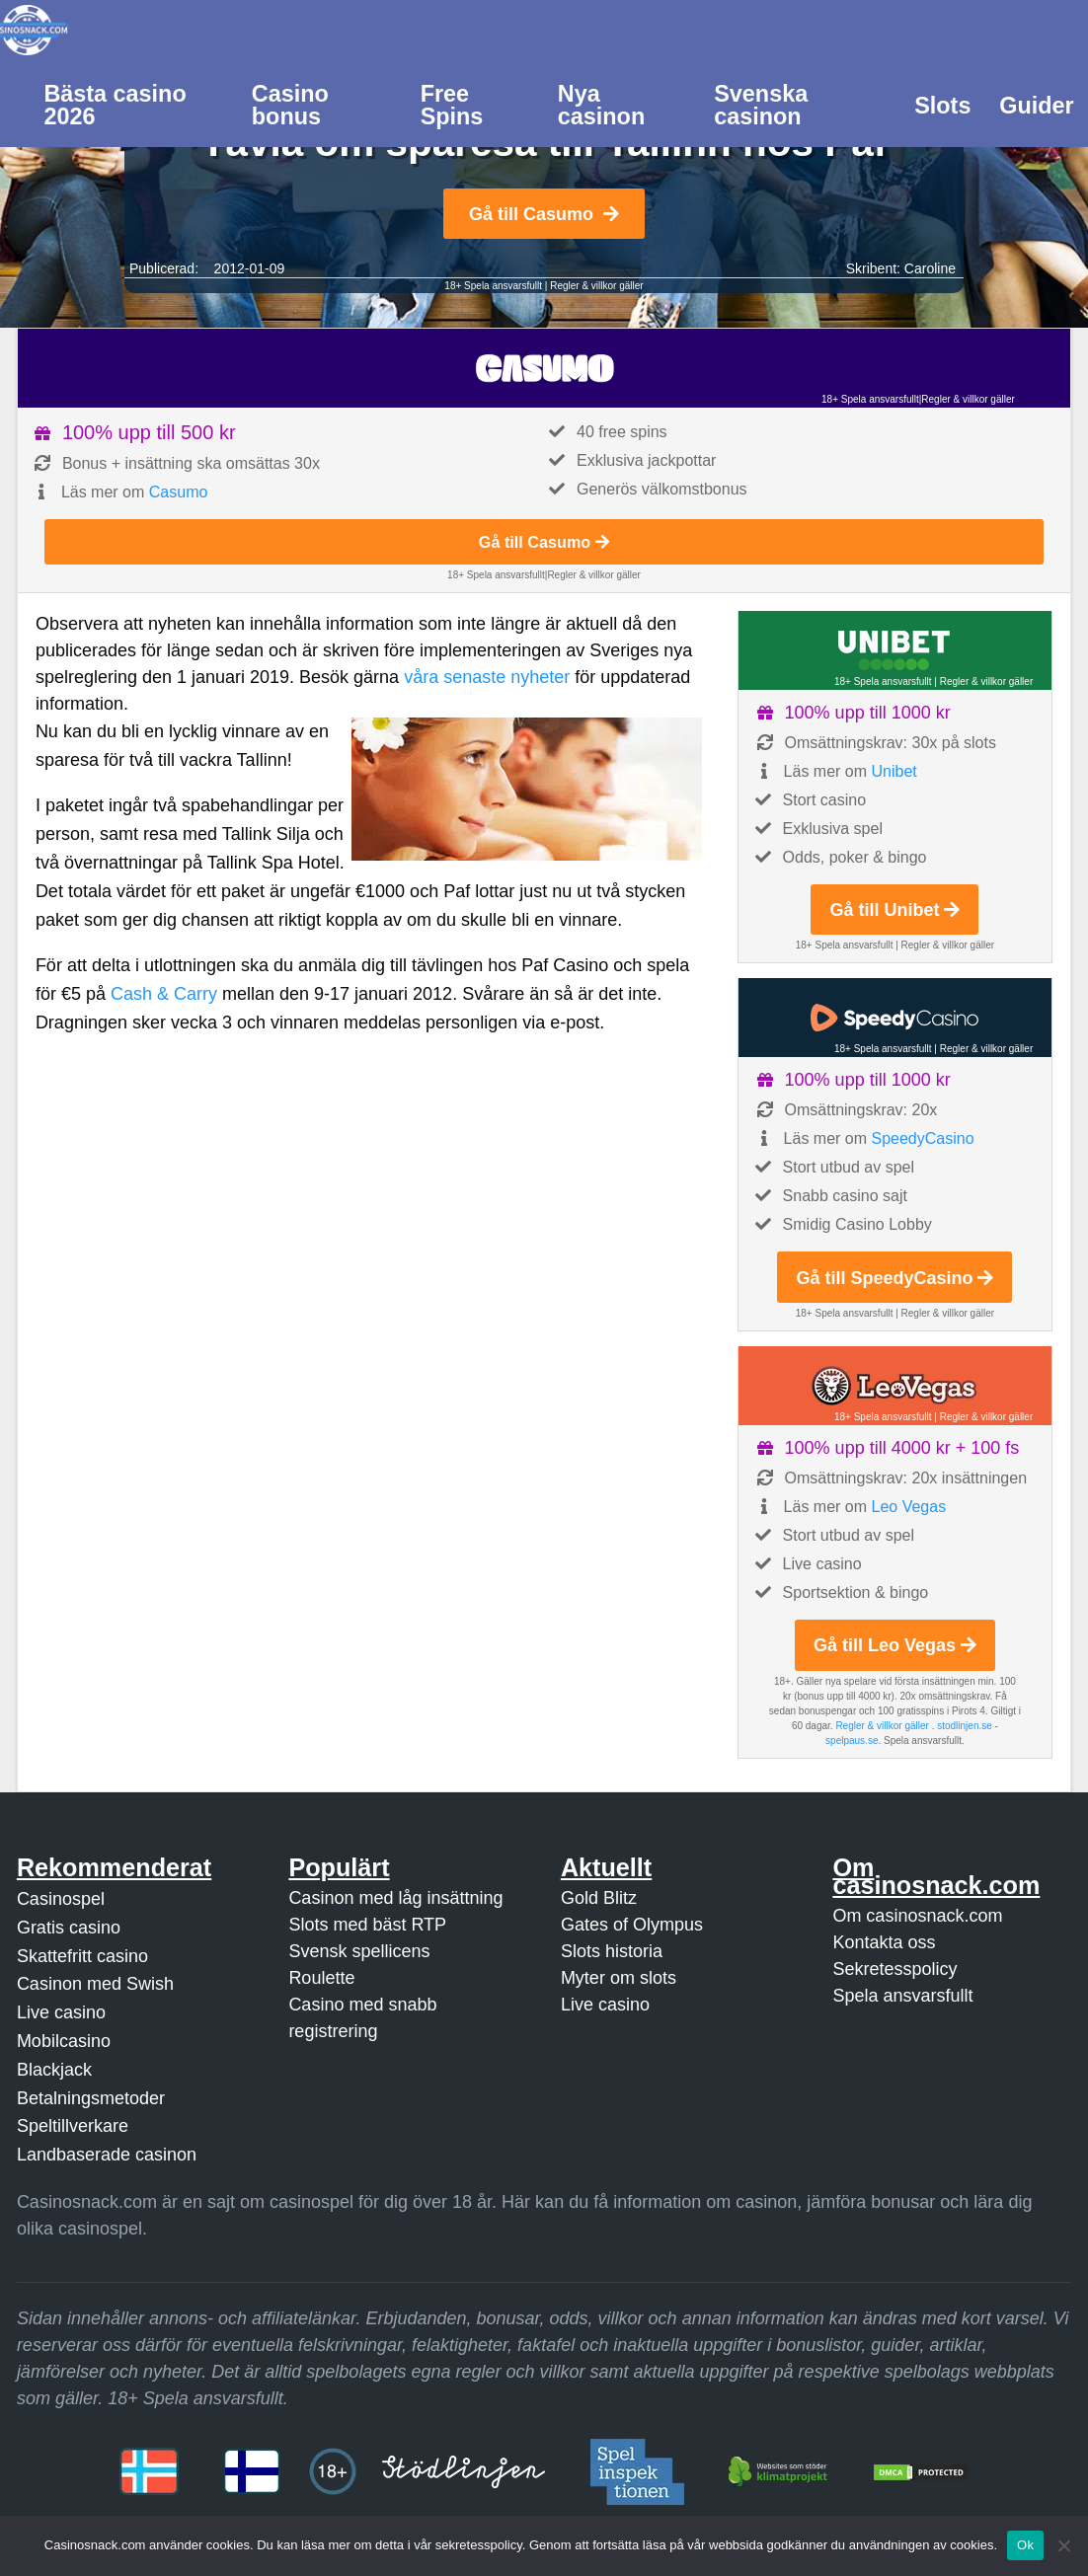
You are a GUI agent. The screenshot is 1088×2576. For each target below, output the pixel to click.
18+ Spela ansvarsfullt (493, 285)
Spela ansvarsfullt (902, 1996)
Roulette (321, 1978)
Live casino (61, 2012)
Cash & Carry (164, 994)
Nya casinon (601, 105)
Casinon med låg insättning (395, 1898)
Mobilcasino (64, 2041)
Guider (1036, 105)
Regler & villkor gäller (596, 285)
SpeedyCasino (923, 1138)
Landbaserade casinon (106, 2154)
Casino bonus (290, 105)
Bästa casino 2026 (114, 105)
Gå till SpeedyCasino (894, 1278)
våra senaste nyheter (487, 677)
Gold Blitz (599, 1898)
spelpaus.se (851, 1740)
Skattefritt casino (82, 1956)
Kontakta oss (883, 1942)
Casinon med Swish (95, 1984)
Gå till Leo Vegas (895, 1645)
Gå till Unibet (894, 910)
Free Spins (452, 105)
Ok (1025, 2545)
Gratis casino (68, 1927)
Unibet (894, 771)
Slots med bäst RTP (367, 1924)
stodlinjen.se (964, 1725)
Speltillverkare (72, 2126)
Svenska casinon (761, 105)
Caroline (930, 268)
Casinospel (61, 1899)
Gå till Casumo (544, 214)
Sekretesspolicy (894, 1969)
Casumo (178, 492)
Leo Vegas (909, 1506)
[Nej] (1063, 2545)
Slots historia (611, 1951)
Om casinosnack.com (917, 1916)
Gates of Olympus (632, 1924)
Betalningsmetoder (91, 2098)
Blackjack (54, 2070)
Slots (942, 105)
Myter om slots (618, 1978)
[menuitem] (133, 103)
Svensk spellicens (358, 1951)
